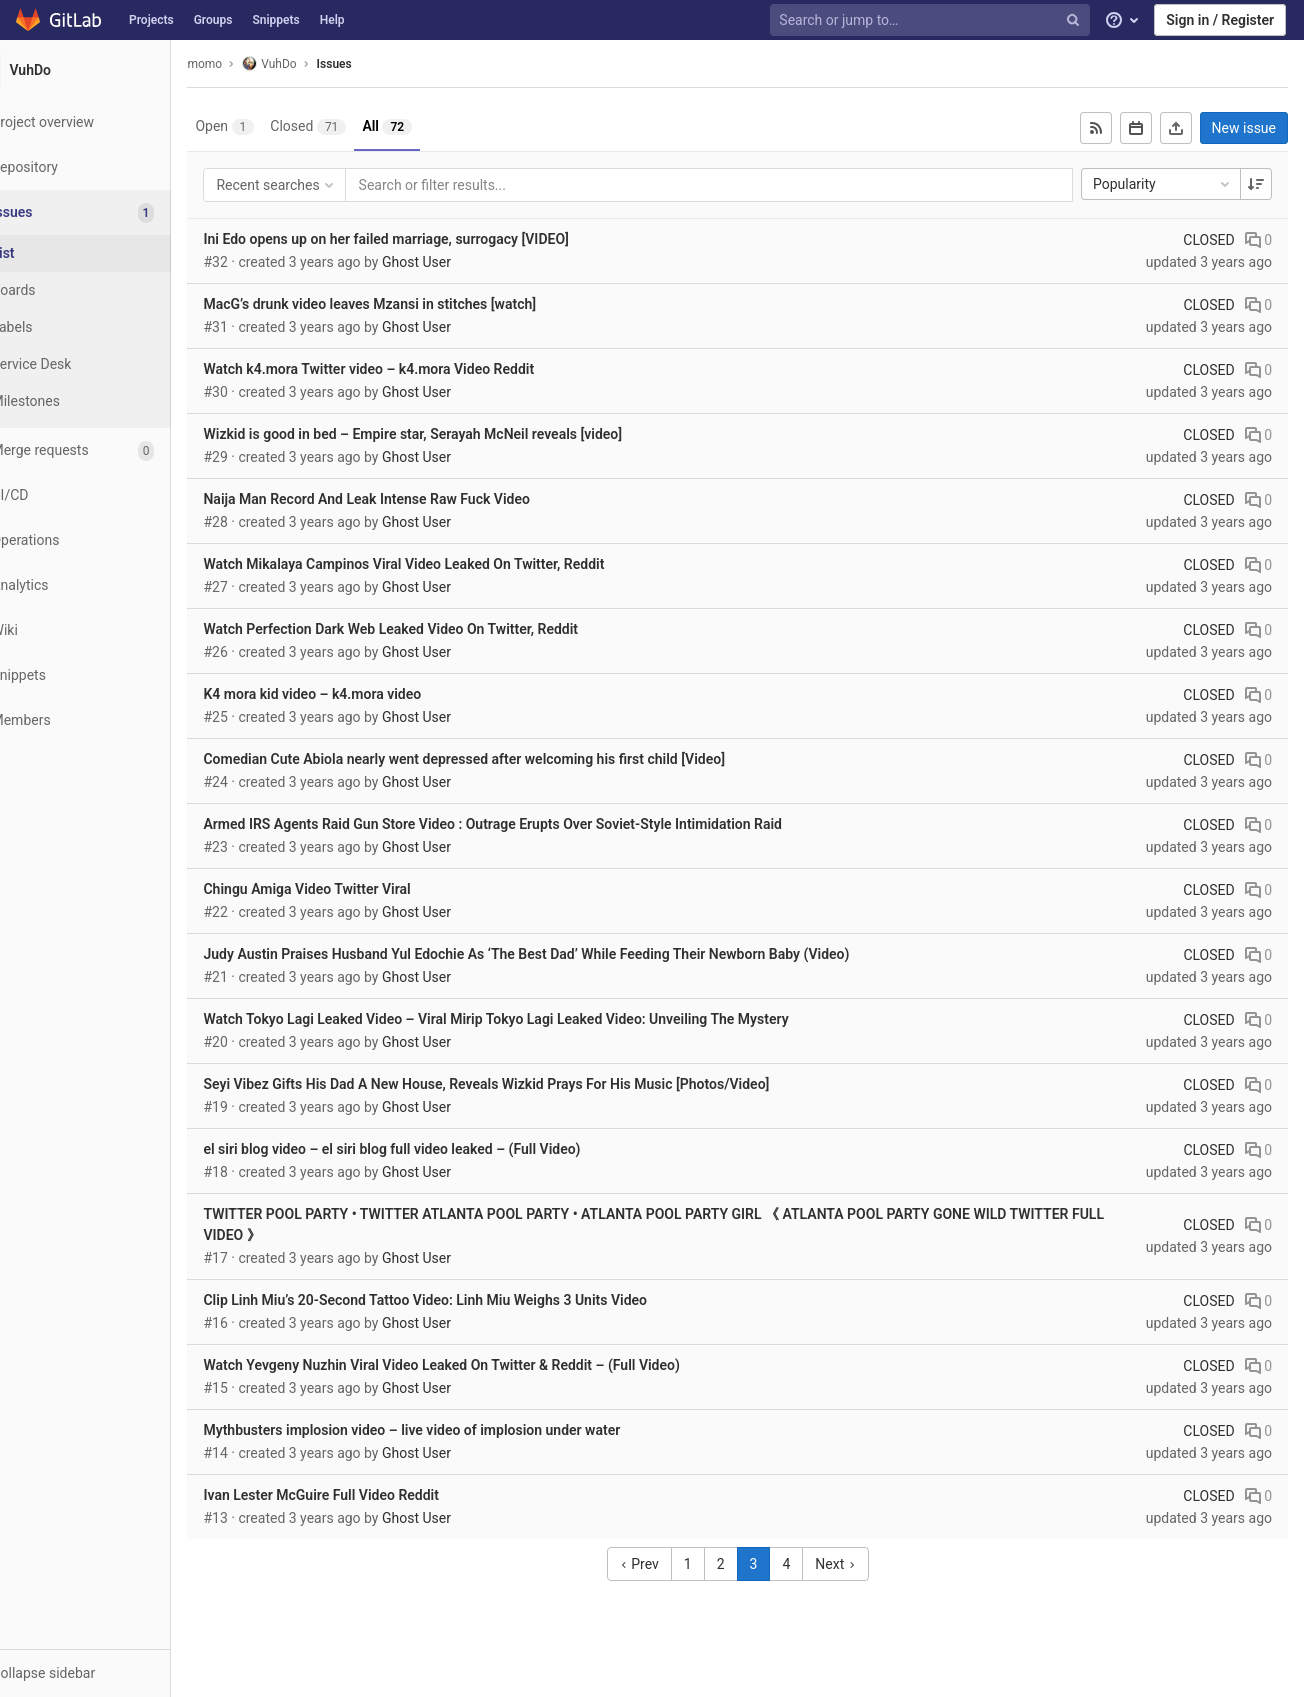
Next (860, 1564)
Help (332, 20)
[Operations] (109, 540)
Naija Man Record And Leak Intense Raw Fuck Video (415, 499)
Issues (382, 64)
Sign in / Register (1220, 20)
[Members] (109, 720)
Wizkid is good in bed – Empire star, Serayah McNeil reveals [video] (461, 434)
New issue (1244, 128)
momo (253, 64)
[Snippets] (109, 675)
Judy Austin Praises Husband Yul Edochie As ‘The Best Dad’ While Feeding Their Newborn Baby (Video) (575, 954)
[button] (109, 1673)
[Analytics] (109, 585)
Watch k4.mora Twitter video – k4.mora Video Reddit (417, 369)
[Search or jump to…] (932, 20)
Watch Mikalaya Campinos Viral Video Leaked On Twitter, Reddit (452, 564)
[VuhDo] (110, 70)
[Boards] (110, 290)
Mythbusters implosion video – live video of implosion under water (460, 1430)
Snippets (275, 20)
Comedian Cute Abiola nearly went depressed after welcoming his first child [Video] (513, 759)
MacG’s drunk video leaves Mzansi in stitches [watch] (418, 304)
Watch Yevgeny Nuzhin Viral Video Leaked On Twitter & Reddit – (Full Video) (490, 1365)
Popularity (1163, 184)
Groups (213, 20)
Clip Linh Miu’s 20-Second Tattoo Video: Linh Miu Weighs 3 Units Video (474, 1300)
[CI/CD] (109, 495)
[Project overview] (109, 122)
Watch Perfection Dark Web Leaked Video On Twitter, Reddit (439, 629)
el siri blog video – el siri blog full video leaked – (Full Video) (440, 1149)
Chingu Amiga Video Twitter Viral (355, 889)
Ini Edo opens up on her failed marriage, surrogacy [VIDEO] (434, 239)
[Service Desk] (110, 364)
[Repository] (109, 167)
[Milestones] (110, 401)
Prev (663, 1564)
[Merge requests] (109, 450)
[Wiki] (109, 630)
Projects (151, 20)
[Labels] (110, 327)
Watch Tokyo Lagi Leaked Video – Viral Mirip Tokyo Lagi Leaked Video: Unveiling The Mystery (544, 1019)
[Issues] (111, 212)
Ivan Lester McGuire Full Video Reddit (369, 1495)
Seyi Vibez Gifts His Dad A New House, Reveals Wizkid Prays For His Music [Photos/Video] (535, 1084)
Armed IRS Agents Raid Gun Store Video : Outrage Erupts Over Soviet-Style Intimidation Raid (541, 824)
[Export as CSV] (1176, 128)
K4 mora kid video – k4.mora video (361, 694)
